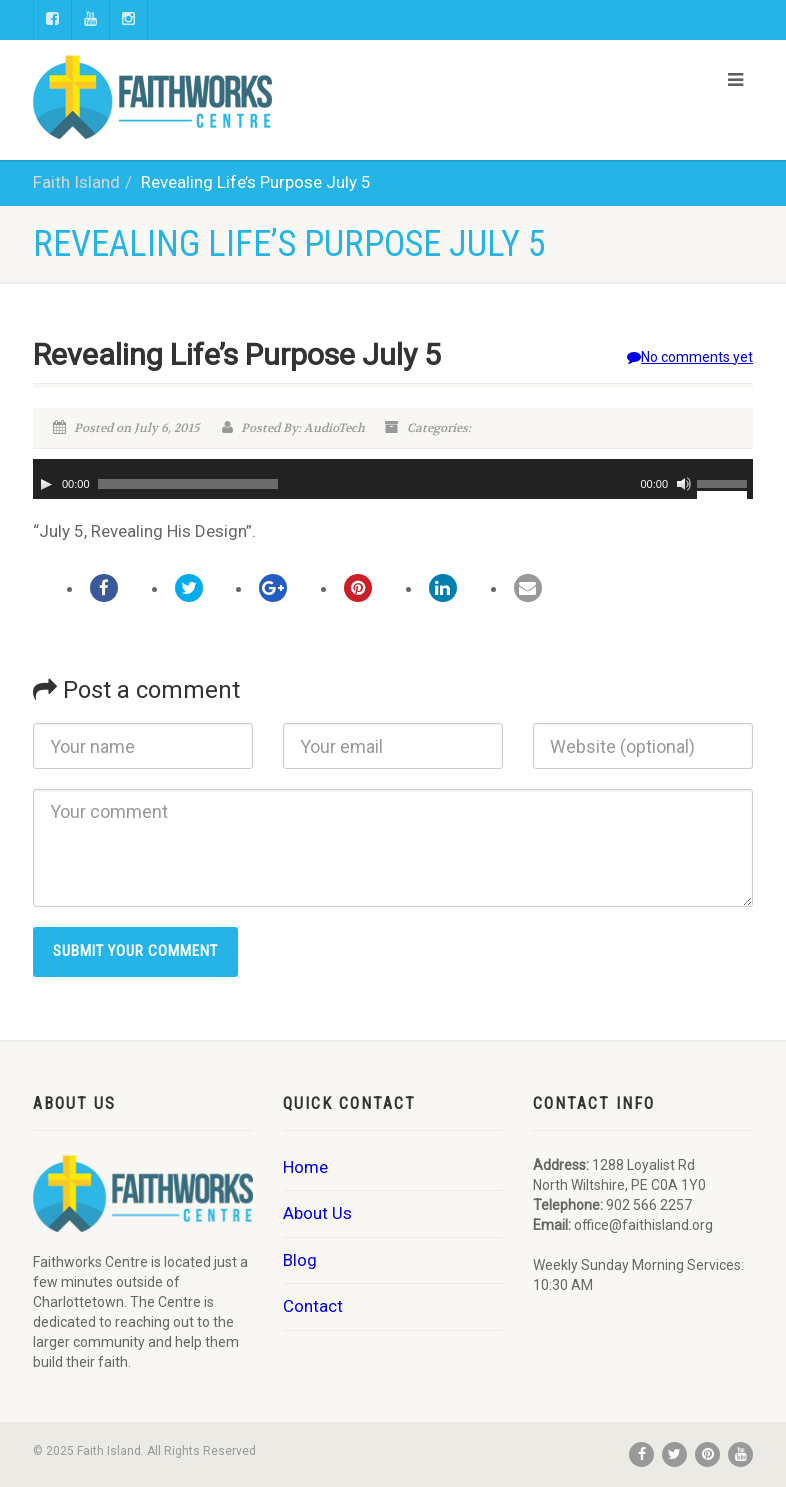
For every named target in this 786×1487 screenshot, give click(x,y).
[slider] (188, 484)
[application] (393, 479)
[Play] (46, 484)
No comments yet (690, 357)
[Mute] (684, 484)
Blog (300, 1260)
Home (305, 1167)
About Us (317, 1213)
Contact (313, 1306)
